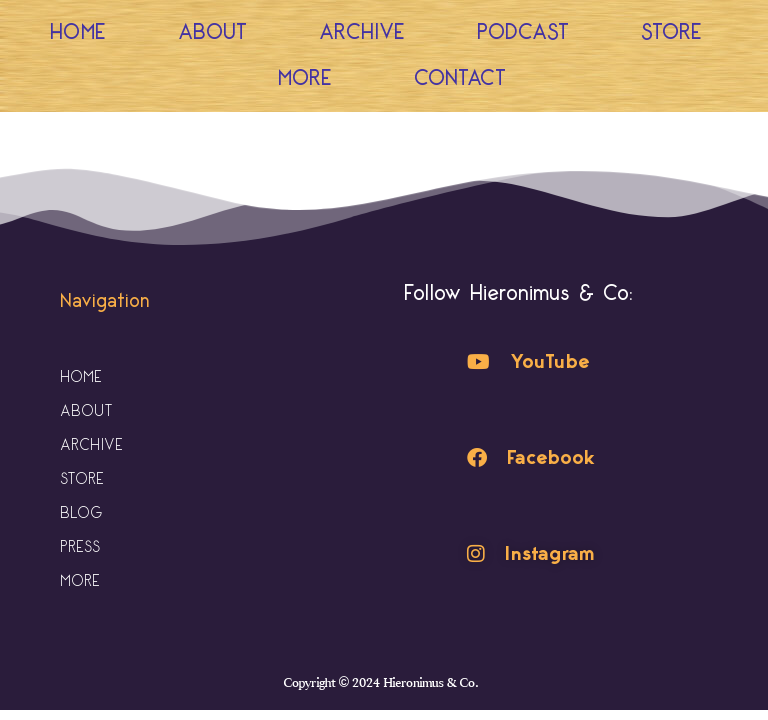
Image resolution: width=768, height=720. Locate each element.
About (212, 32)
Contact (460, 78)
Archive (362, 32)
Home (78, 32)
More (310, 78)
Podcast (523, 32)
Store (671, 32)
